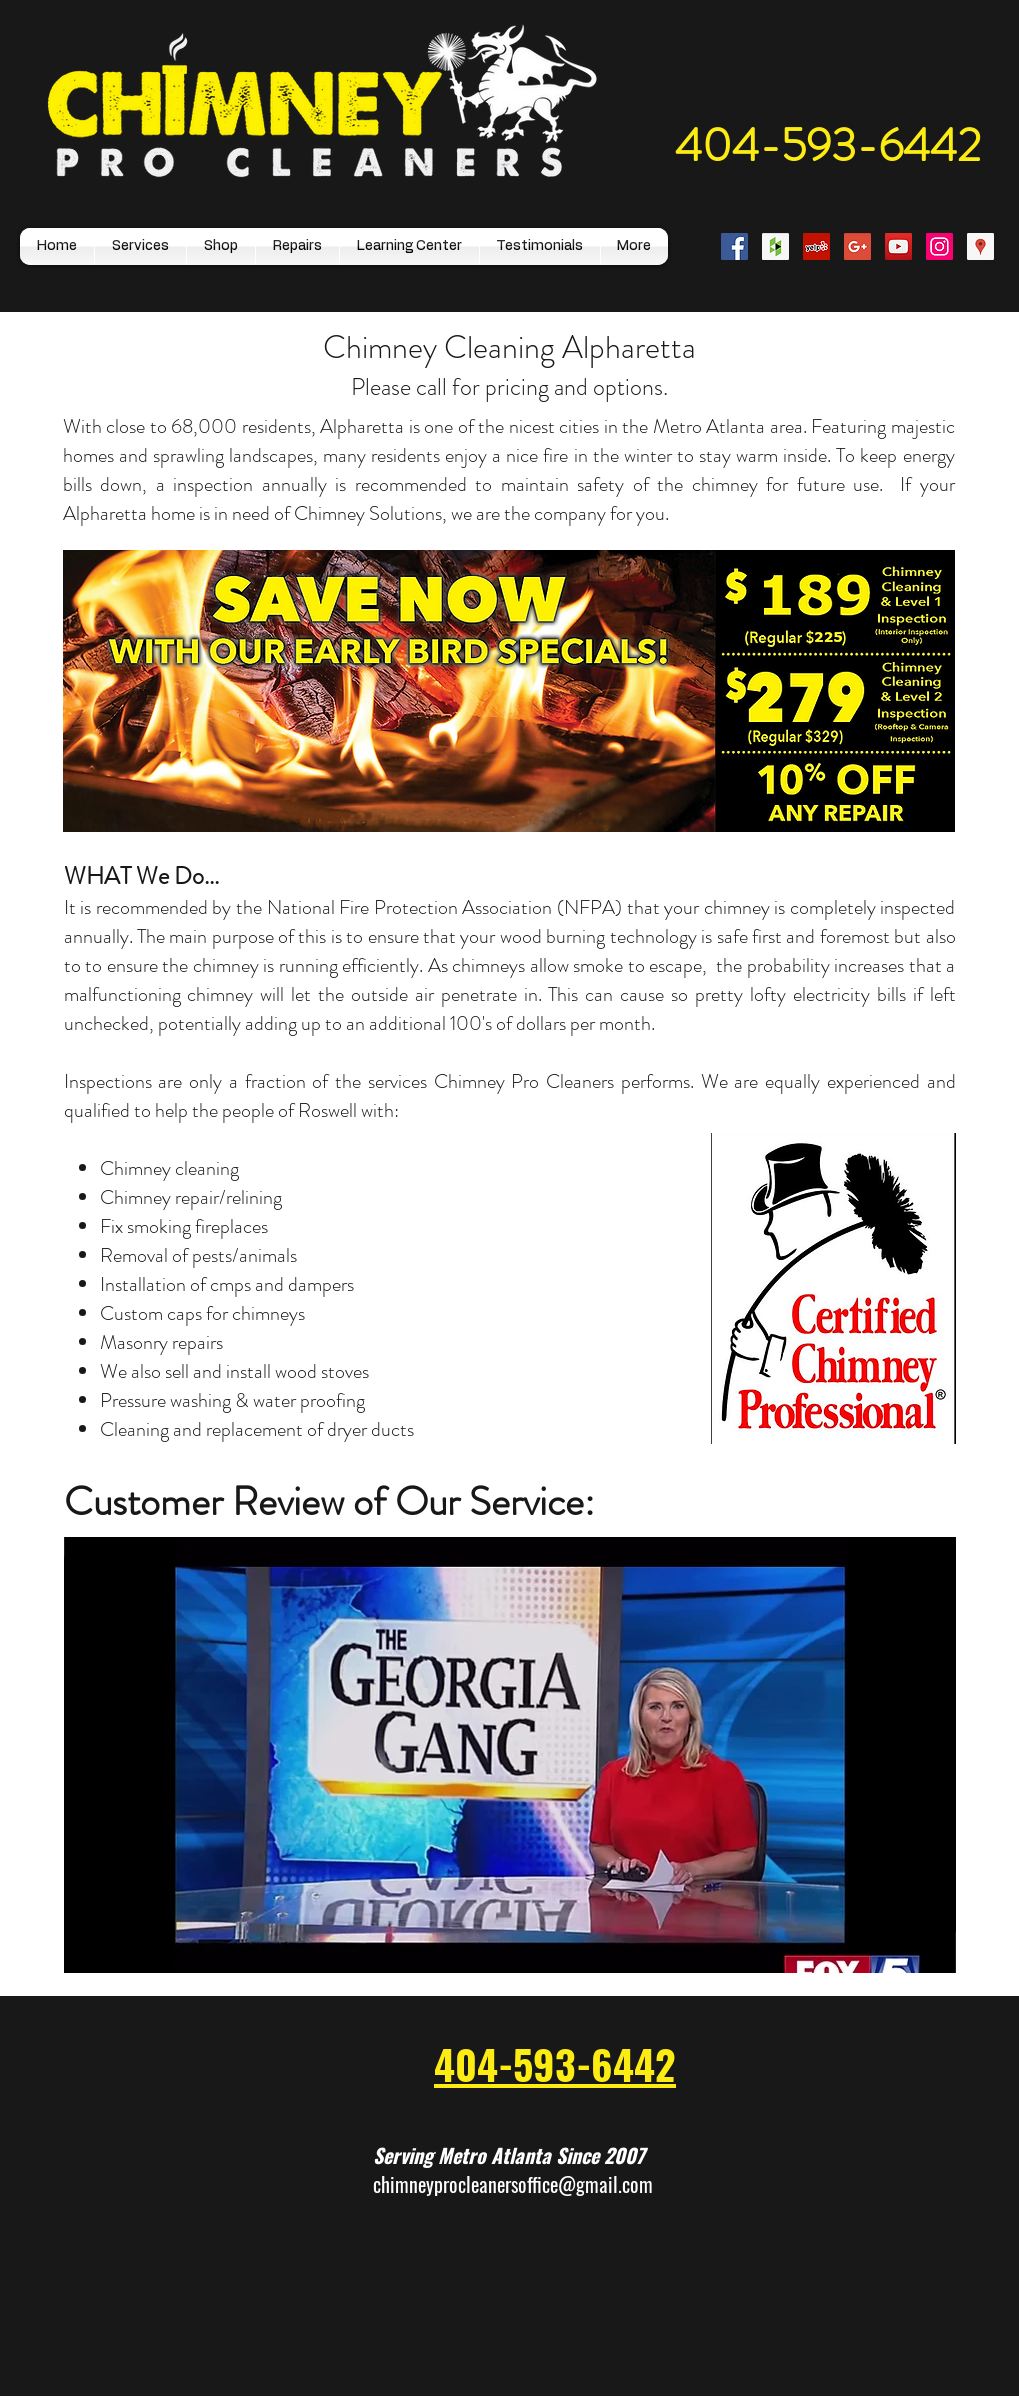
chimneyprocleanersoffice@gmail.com (513, 2184)
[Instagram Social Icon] (939, 246)
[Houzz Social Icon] (775, 246)
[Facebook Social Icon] (734, 246)
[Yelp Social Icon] (816, 246)
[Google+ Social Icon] (857, 246)
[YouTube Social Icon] (898, 246)
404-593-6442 (828, 145)
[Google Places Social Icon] (980, 246)
